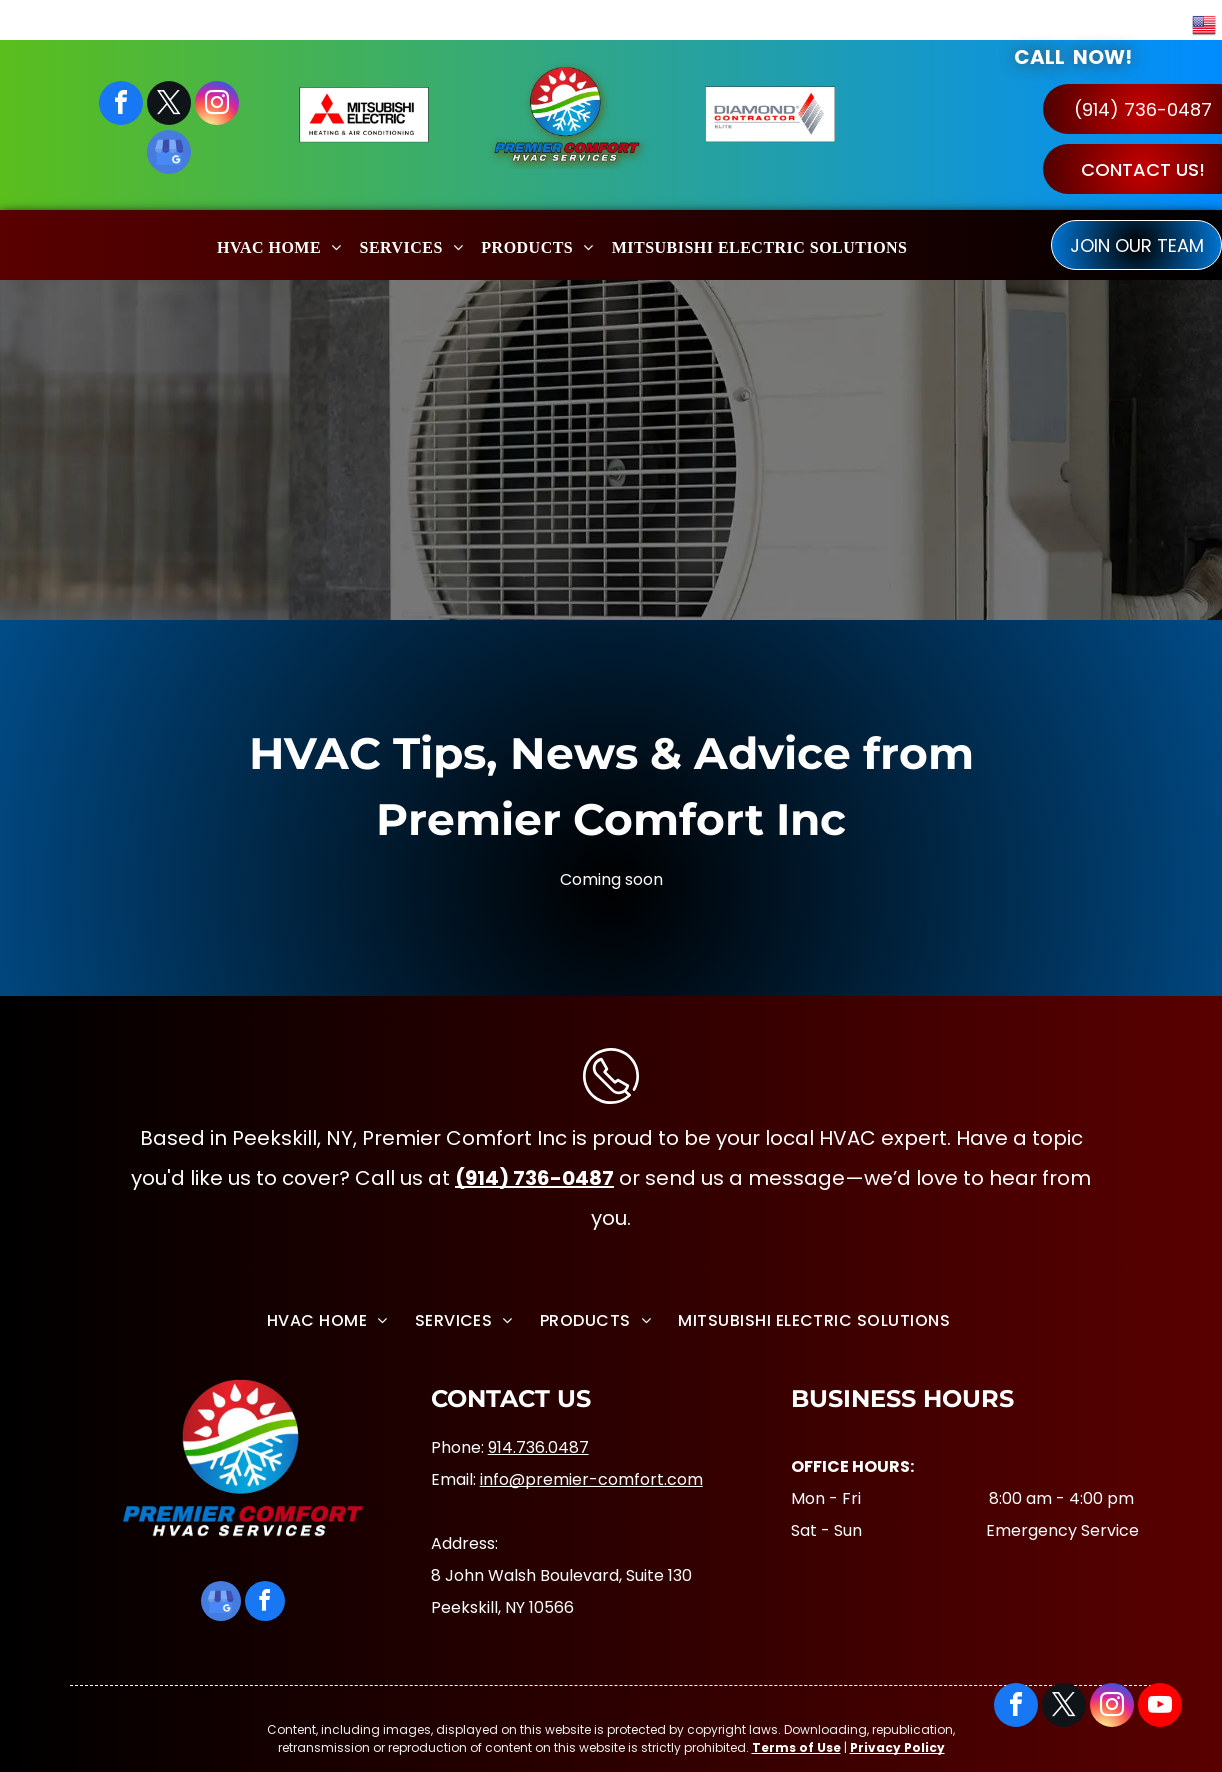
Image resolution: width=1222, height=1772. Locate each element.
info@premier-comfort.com (591, 1479)
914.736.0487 (538, 1447)
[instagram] (217, 105)
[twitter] (169, 105)
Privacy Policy (897, 1747)
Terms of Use (796, 1747)
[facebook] (121, 105)
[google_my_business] (169, 154)
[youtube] (1160, 1707)
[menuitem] (279, 244)
